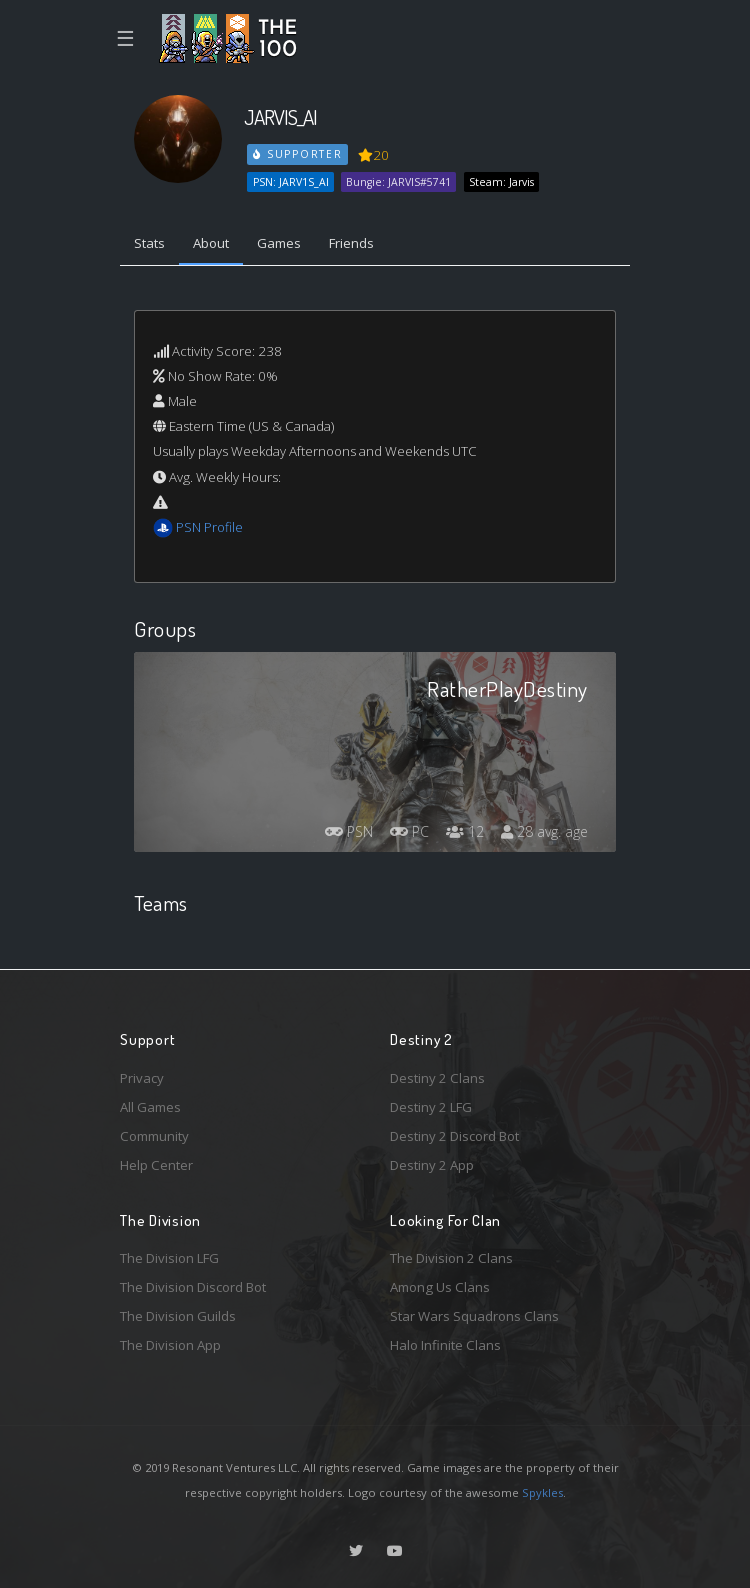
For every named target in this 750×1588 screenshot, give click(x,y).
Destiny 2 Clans (437, 1078)
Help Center (156, 1165)
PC (409, 831)
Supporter (298, 154)
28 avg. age (544, 831)
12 (465, 831)
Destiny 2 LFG (431, 1107)
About (211, 243)
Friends (351, 243)
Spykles (542, 1492)
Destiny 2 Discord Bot (454, 1136)
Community (154, 1136)
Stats (149, 243)
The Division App (170, 1345)
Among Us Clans (440, 1287)
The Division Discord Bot (193, 1287)
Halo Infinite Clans (445, 1345)
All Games (150, 1107)
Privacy (142, 1078)
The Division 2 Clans (451, 1258)
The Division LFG (169, 1258)
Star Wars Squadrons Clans (474, 1316)
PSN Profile (209, 527)
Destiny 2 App (432, 1165)
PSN (349, 831)
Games (279, 243)
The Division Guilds (178, 1316)
